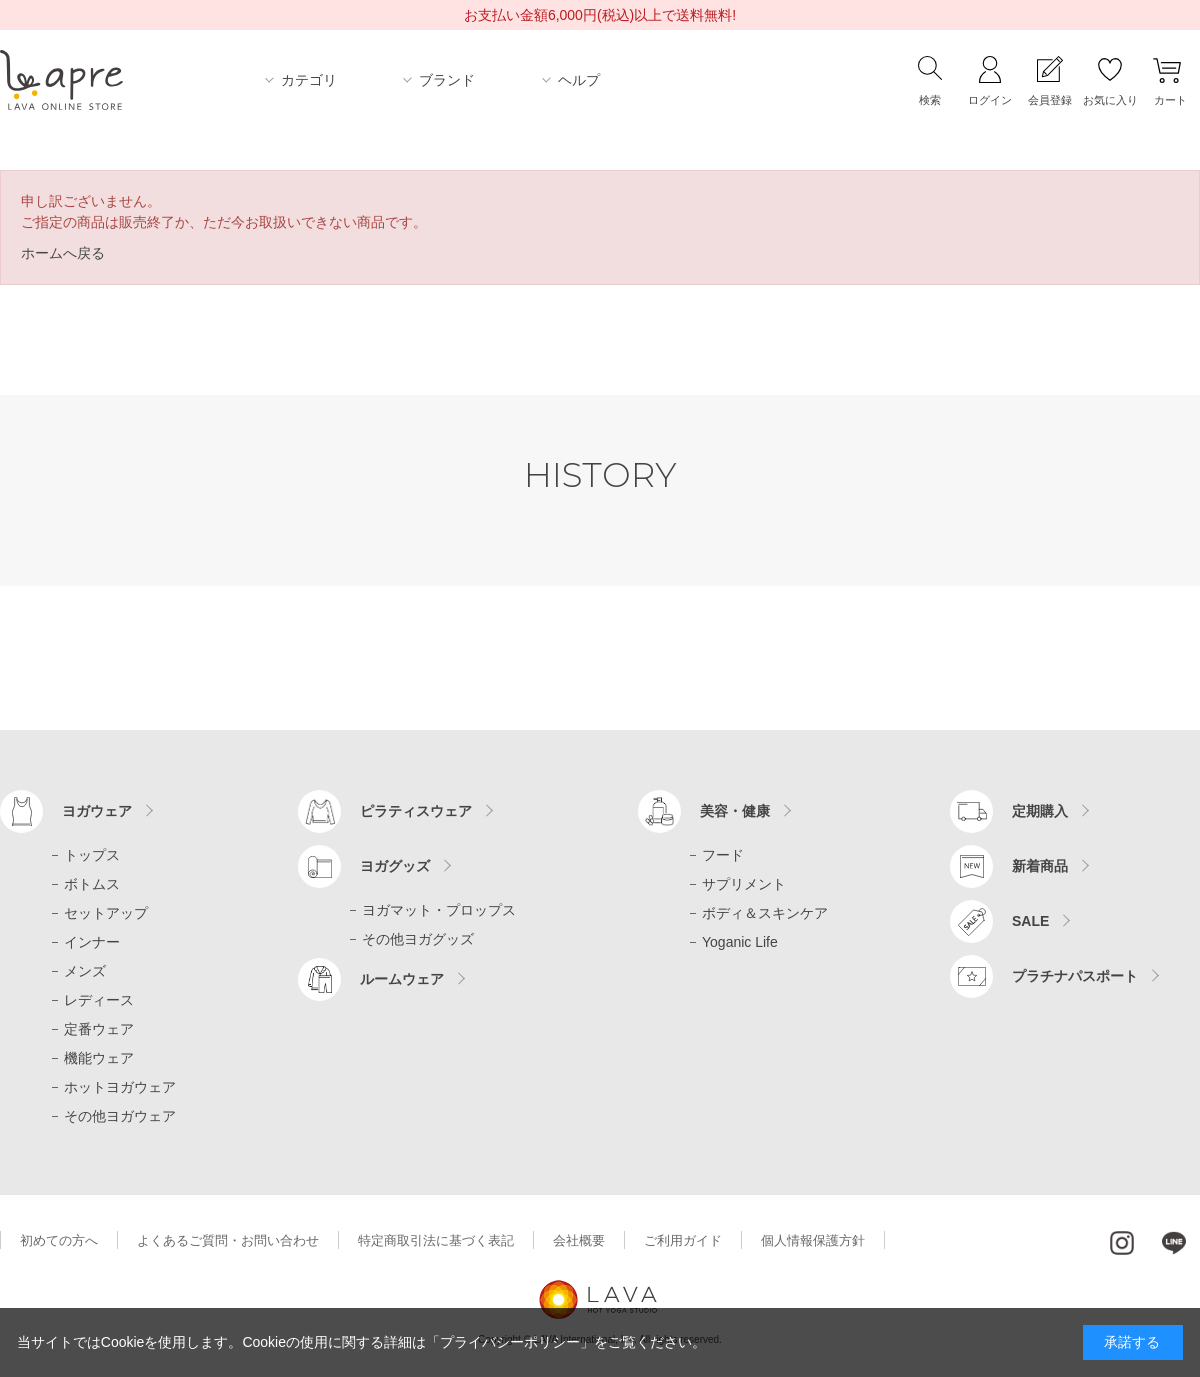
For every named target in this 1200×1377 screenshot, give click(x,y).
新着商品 (1040, 866)
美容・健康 (735, 811)
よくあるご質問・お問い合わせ (228, 1240)
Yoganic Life (740, 942)
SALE (1030, 921)
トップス (92, 855)
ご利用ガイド (683, 1240)
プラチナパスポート (1075, 976)
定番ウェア (99, 1029)
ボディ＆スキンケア (765, 913)
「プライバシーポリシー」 (510, 1342)
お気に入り (1110, 100)
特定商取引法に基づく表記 (436, 1240)
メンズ (85, 971)
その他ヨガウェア (120, 1116)
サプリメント (744, 884)
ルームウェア (402, 979)
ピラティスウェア (416, 811)
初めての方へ (59, 1240)
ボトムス (92, 884)
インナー (92, 942)
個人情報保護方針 (813, 1240)
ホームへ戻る (63, 253)
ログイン (990, 100)
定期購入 (1040, 811)
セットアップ (106, 913)
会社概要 (579, 1240)
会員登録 (1050, 100)
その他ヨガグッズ (418, 939)
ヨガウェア (97, 811)
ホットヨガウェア (120, 1087)
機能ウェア (99, 1058)
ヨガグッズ (395, 866)
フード (723, 855)
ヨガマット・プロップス (439, 910)
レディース (99, 1000)
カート (1170, 100)
